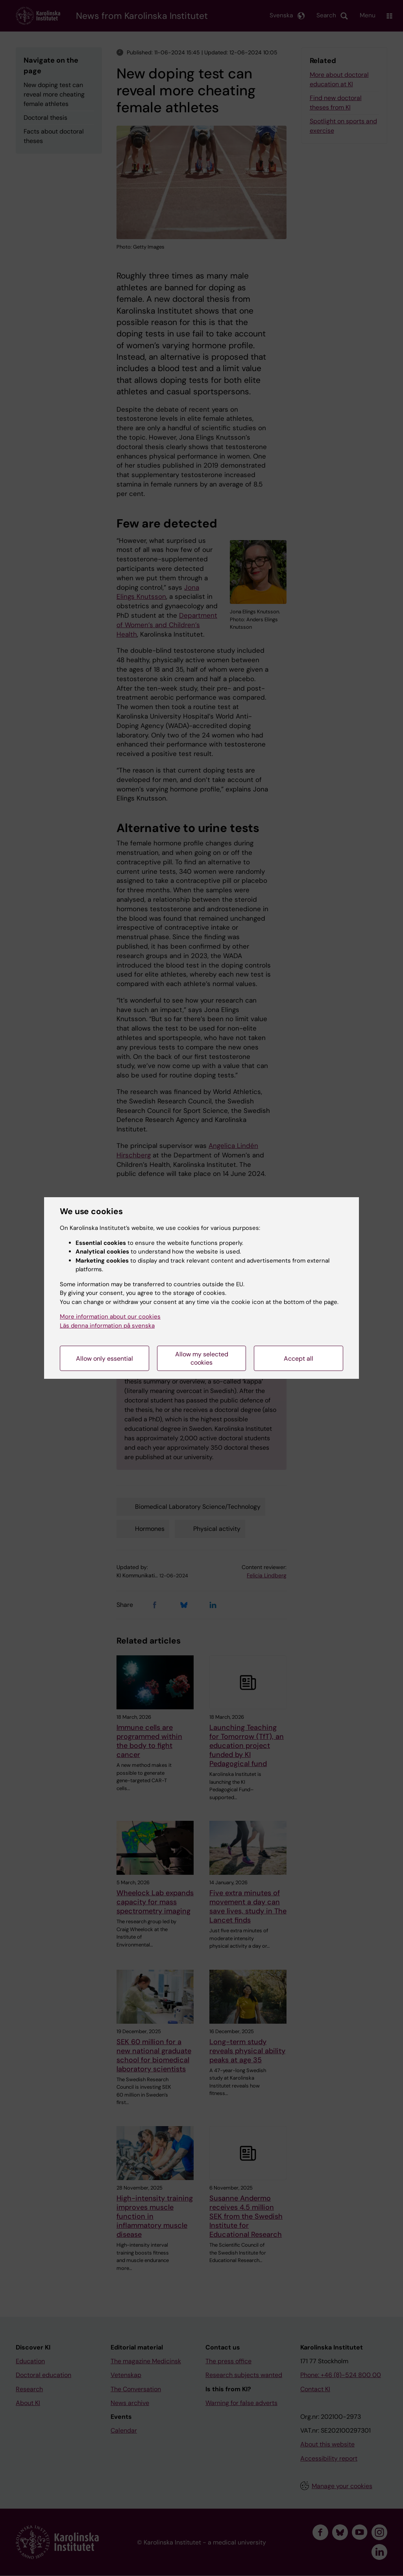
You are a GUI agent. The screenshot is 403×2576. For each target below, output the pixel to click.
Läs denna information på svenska (107, 1326)
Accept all (298, 1358)
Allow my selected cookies (201, 1358)
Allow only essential (104, 1358)
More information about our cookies (110, 1317)
